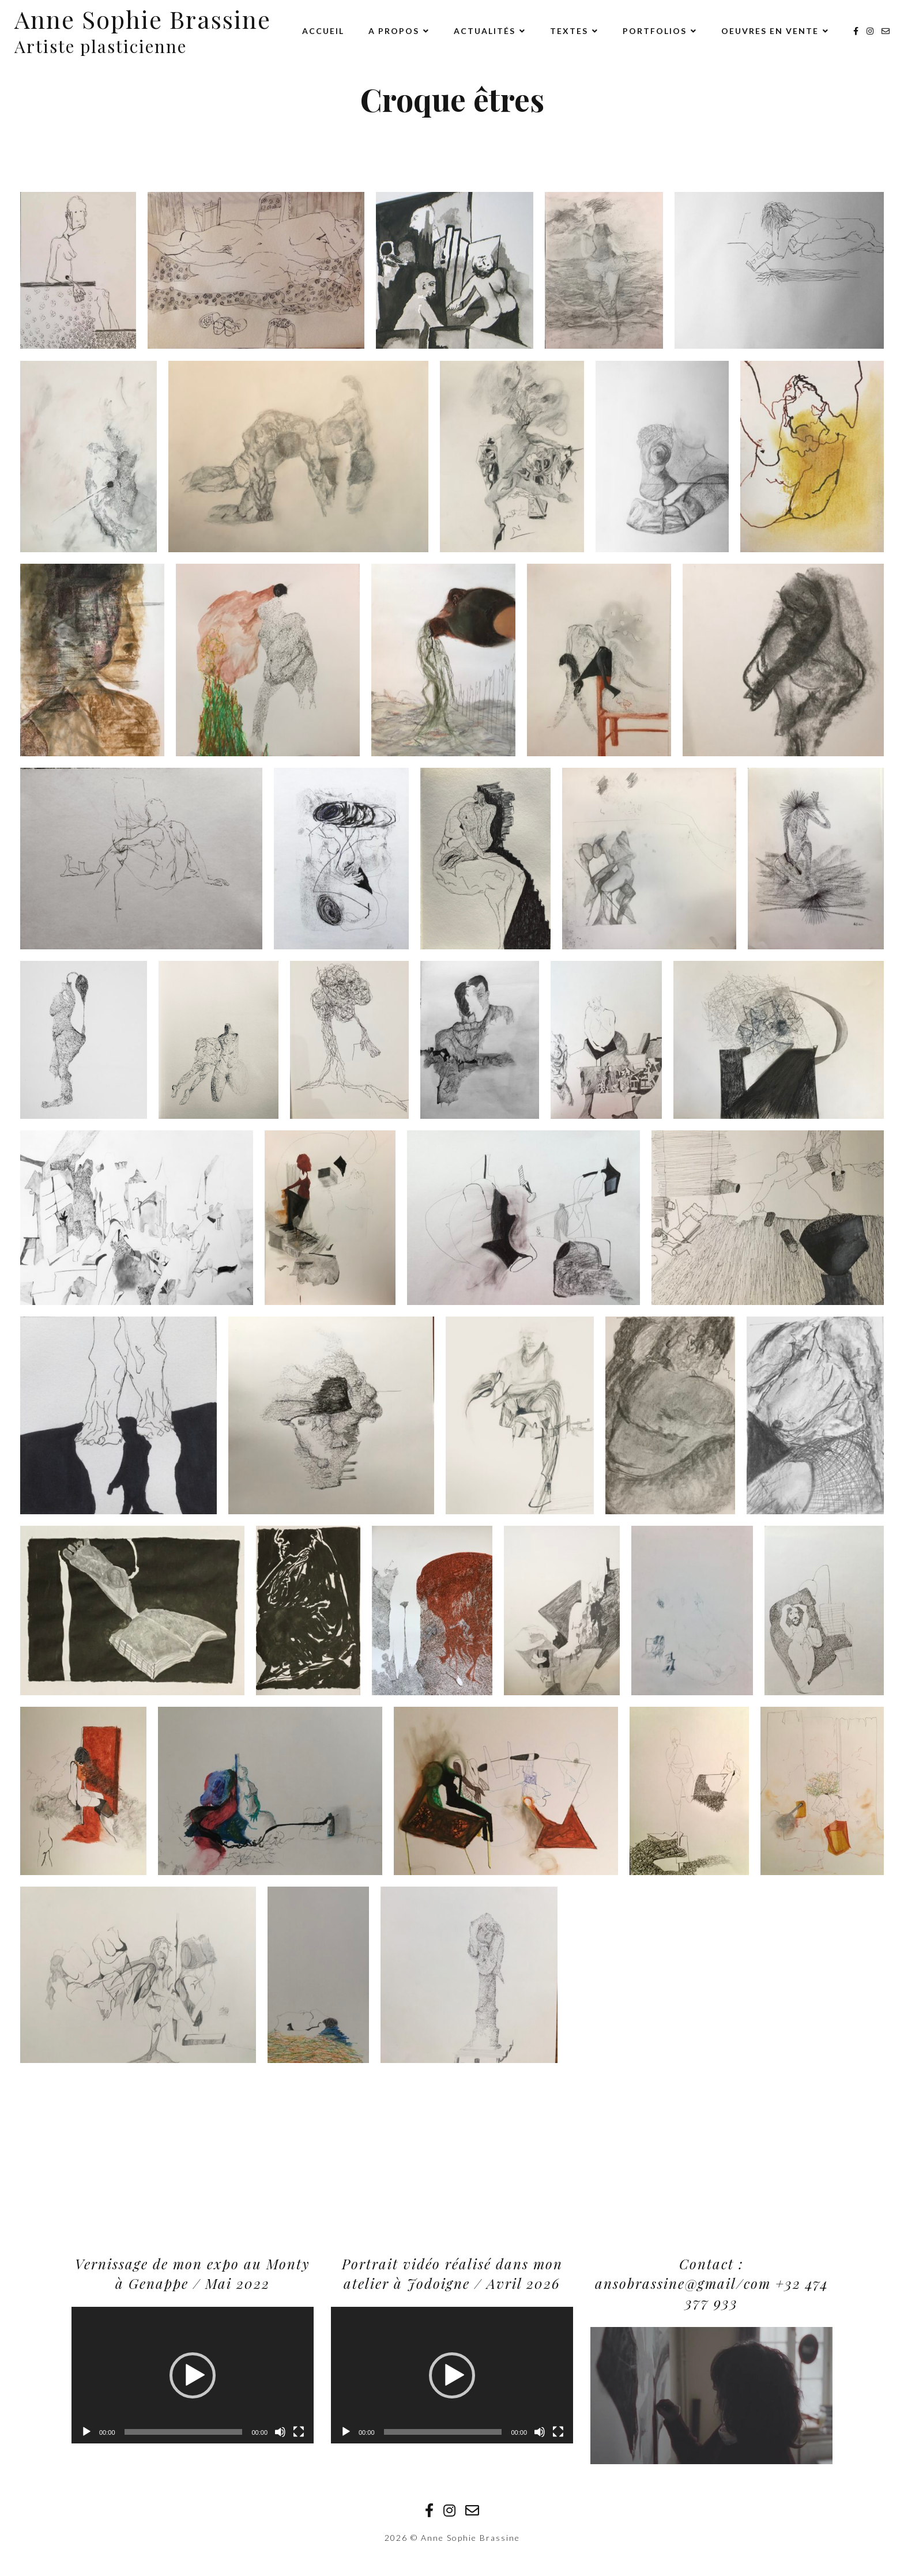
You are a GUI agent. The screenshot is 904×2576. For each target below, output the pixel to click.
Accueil (323, 31)
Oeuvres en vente (770, 31)
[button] (193, 2375)
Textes (569, 31)
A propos (393, 31)
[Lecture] (86, 2432)
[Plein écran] (298, 2432)
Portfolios (655, 31)
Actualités (484, 31)
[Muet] (280, 2432)
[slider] (184, 2432)
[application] (192, 2375)
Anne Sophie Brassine (142, 19)
